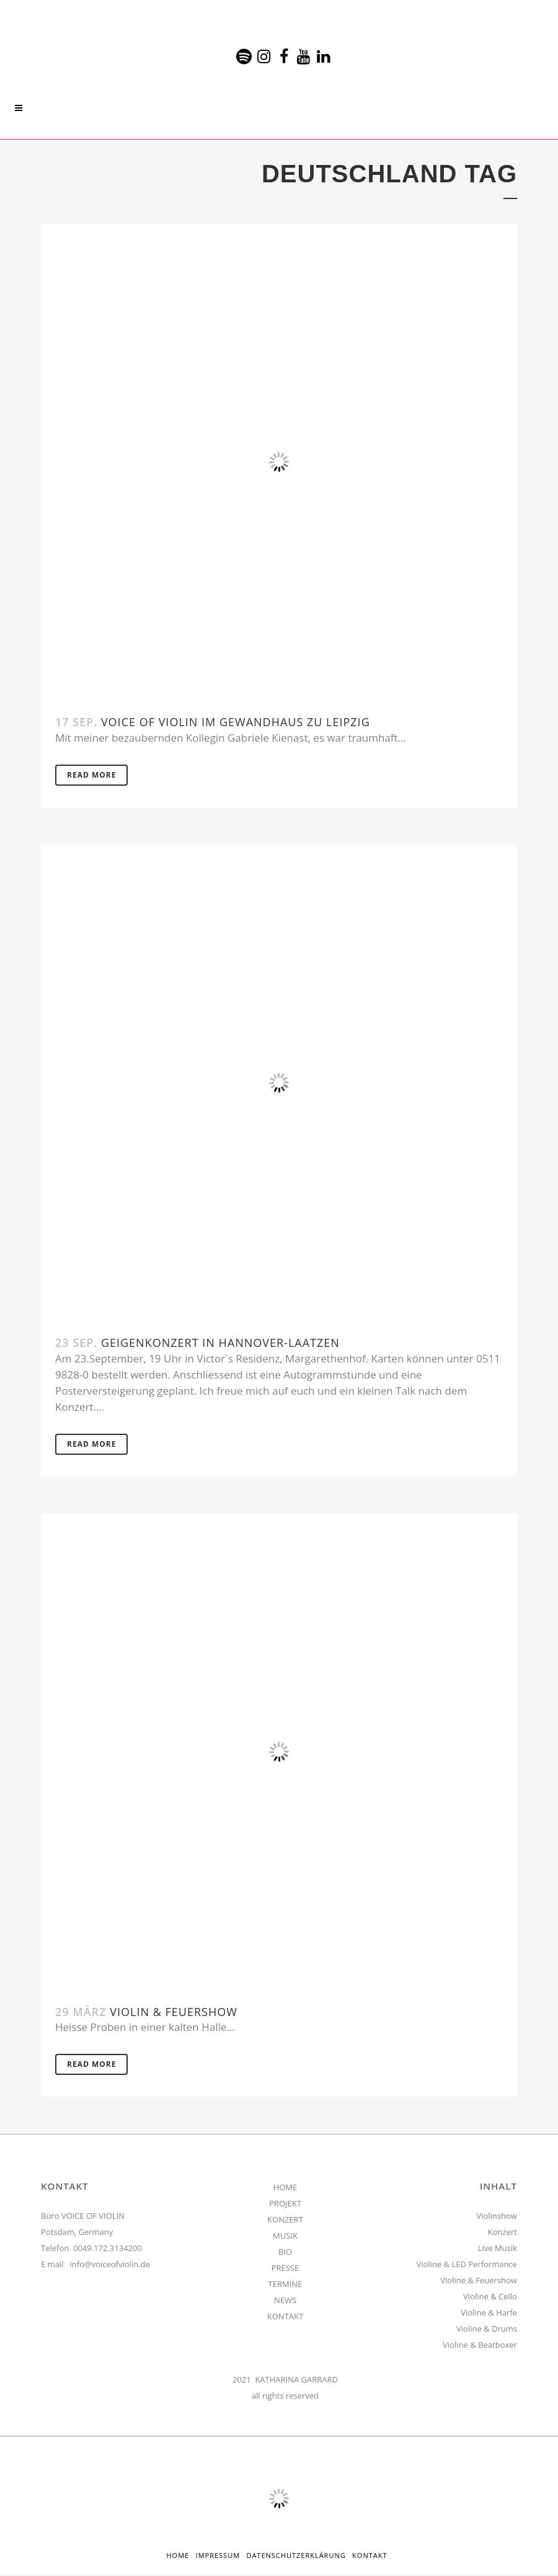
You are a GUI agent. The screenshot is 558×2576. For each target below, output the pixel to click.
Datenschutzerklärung (295, 2556)
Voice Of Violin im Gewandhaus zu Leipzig (235, 722)
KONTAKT (285, 2317)
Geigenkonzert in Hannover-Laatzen (220, 1343)
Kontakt (369, 2556)
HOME (285, 2188)
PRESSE (285, 2269)
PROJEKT (285, 2204)
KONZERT (285, 2220)
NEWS (285, 2301)
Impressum (218, 2556)
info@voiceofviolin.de (110, 2265)
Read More (91, 775)
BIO (285, 2252)
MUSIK (285, 2236)
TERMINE (285, 2285)
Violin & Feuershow (173, 2012)
